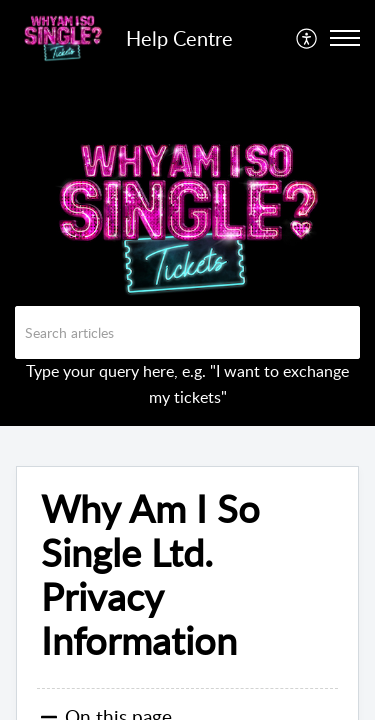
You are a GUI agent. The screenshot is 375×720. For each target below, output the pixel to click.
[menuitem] (307, 38)
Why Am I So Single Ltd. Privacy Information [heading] (150, 574)
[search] (187, 332)
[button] (307, 38)
